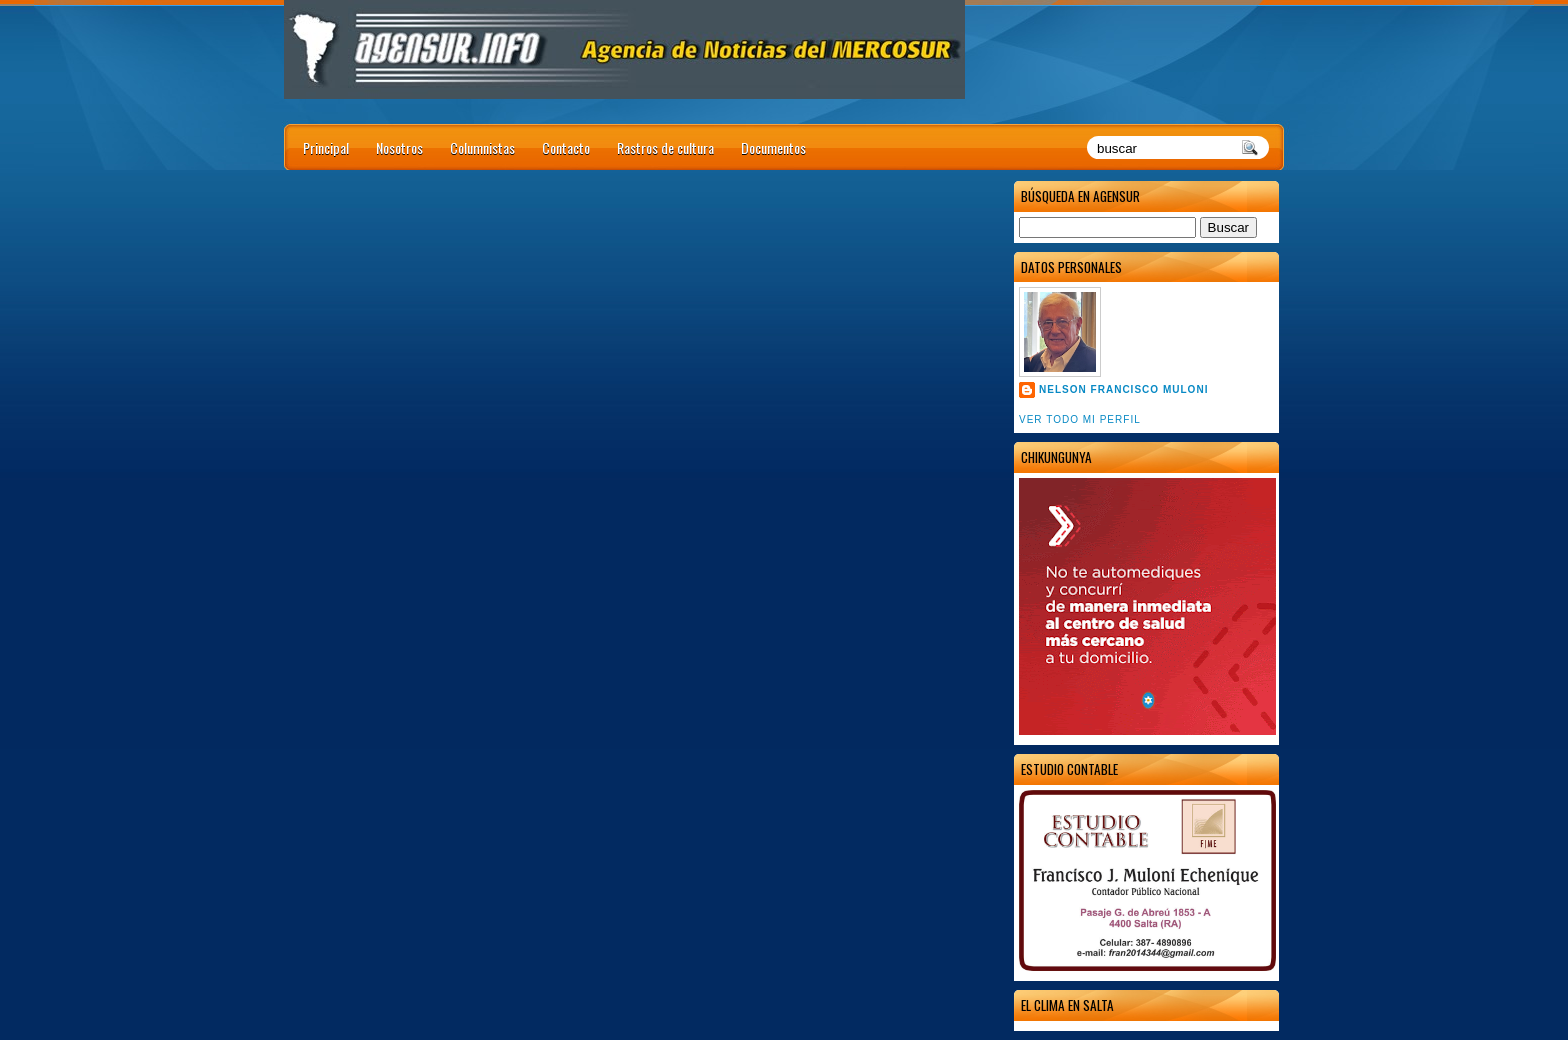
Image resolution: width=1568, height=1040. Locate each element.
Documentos (773, 147)
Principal (326, 147)
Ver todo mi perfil (1080, 419)
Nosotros (399, 147)
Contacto (566, 147)
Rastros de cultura (665, 147)
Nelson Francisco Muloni (1123, 389)
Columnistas (482, 147)
